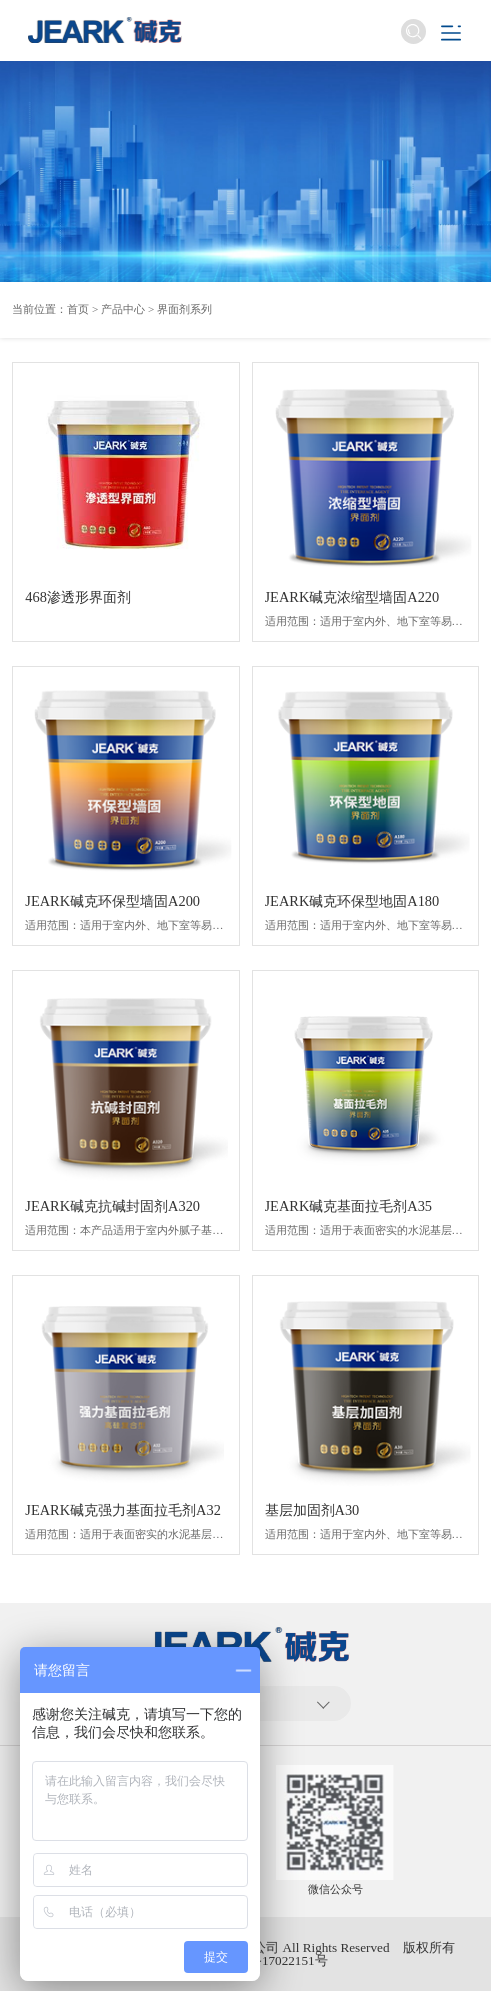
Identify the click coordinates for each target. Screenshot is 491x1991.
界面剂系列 (184, 309)
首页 (78, 309)
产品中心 (123, 309)
